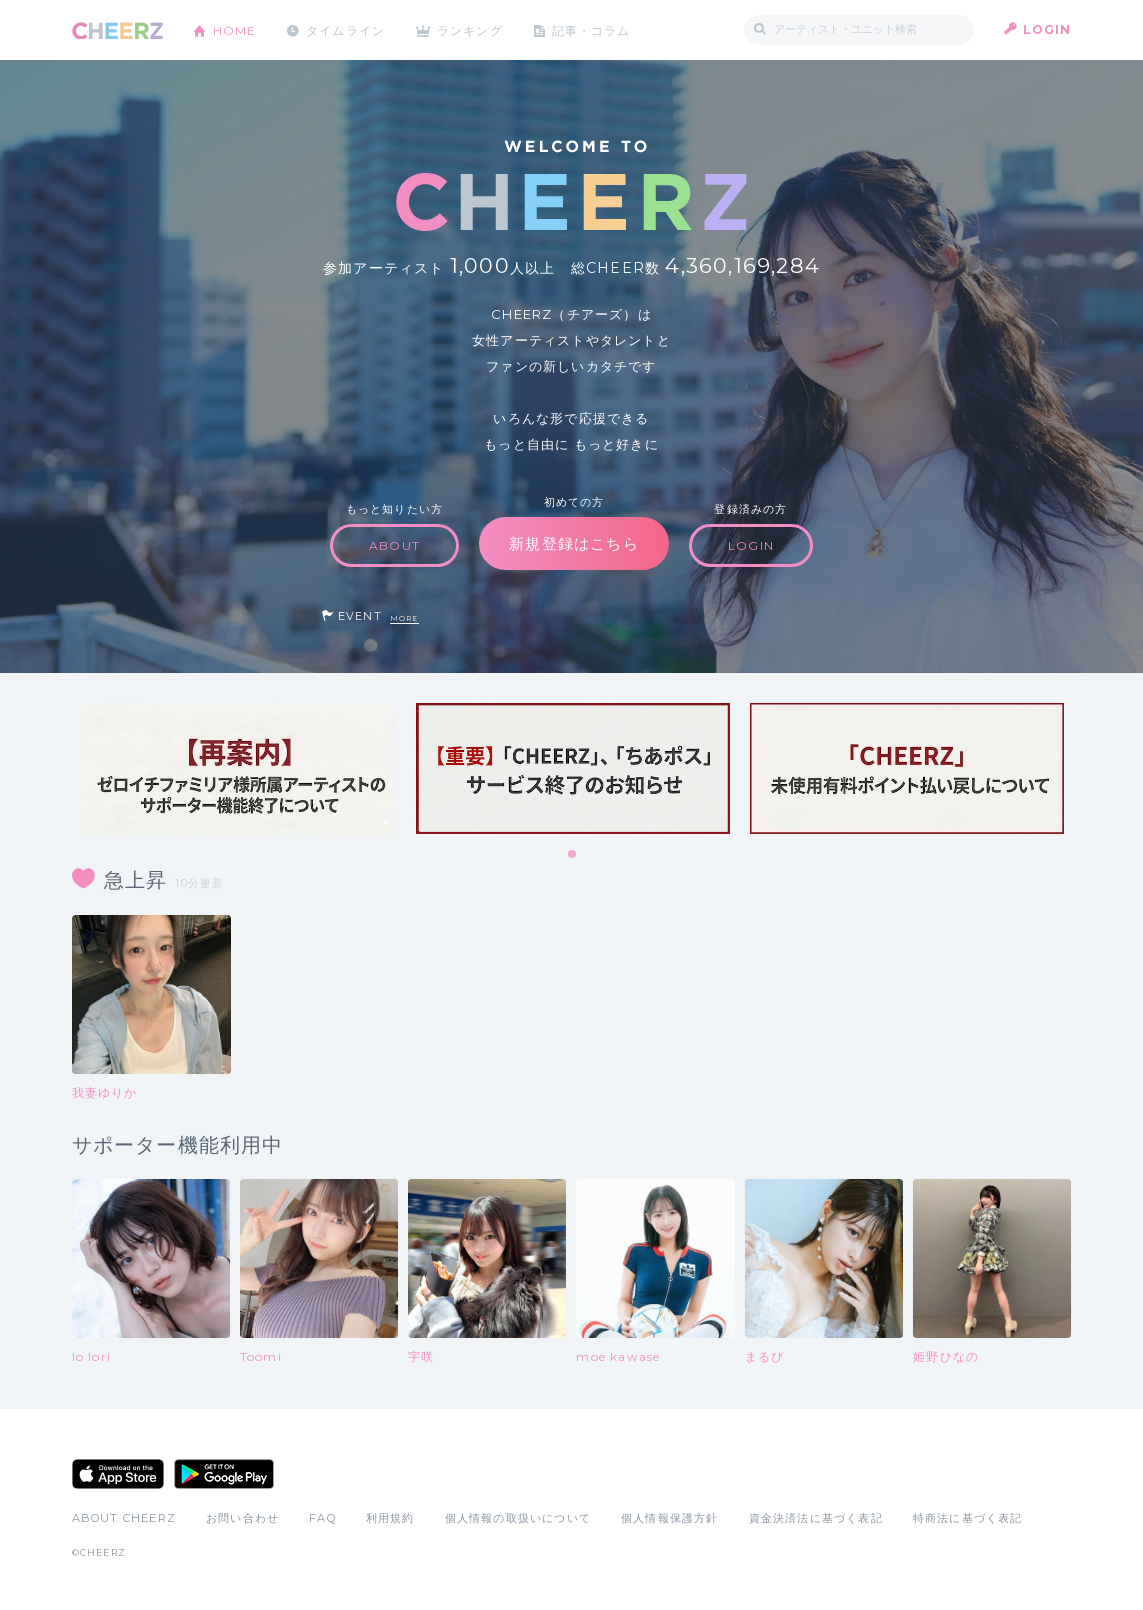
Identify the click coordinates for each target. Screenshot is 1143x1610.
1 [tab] (573, 855)
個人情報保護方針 (670, 1518)
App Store (118, 1474)
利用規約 (390, 1518)
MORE (404, 618)
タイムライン (346, 29)
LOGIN (1047, 29)
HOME (235, 29)
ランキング (472, 29)
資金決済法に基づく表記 (816, 1518)
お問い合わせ (242, 1518)
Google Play (224, 1474)
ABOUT (394, 545)
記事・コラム (593, 29)
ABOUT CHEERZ (124, 1518)
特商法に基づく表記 (968, 1518)
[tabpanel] (239, 768)
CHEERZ (117, 30)
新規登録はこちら (574, 543)
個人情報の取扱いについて (518, 1518)
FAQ (322, 1518)
